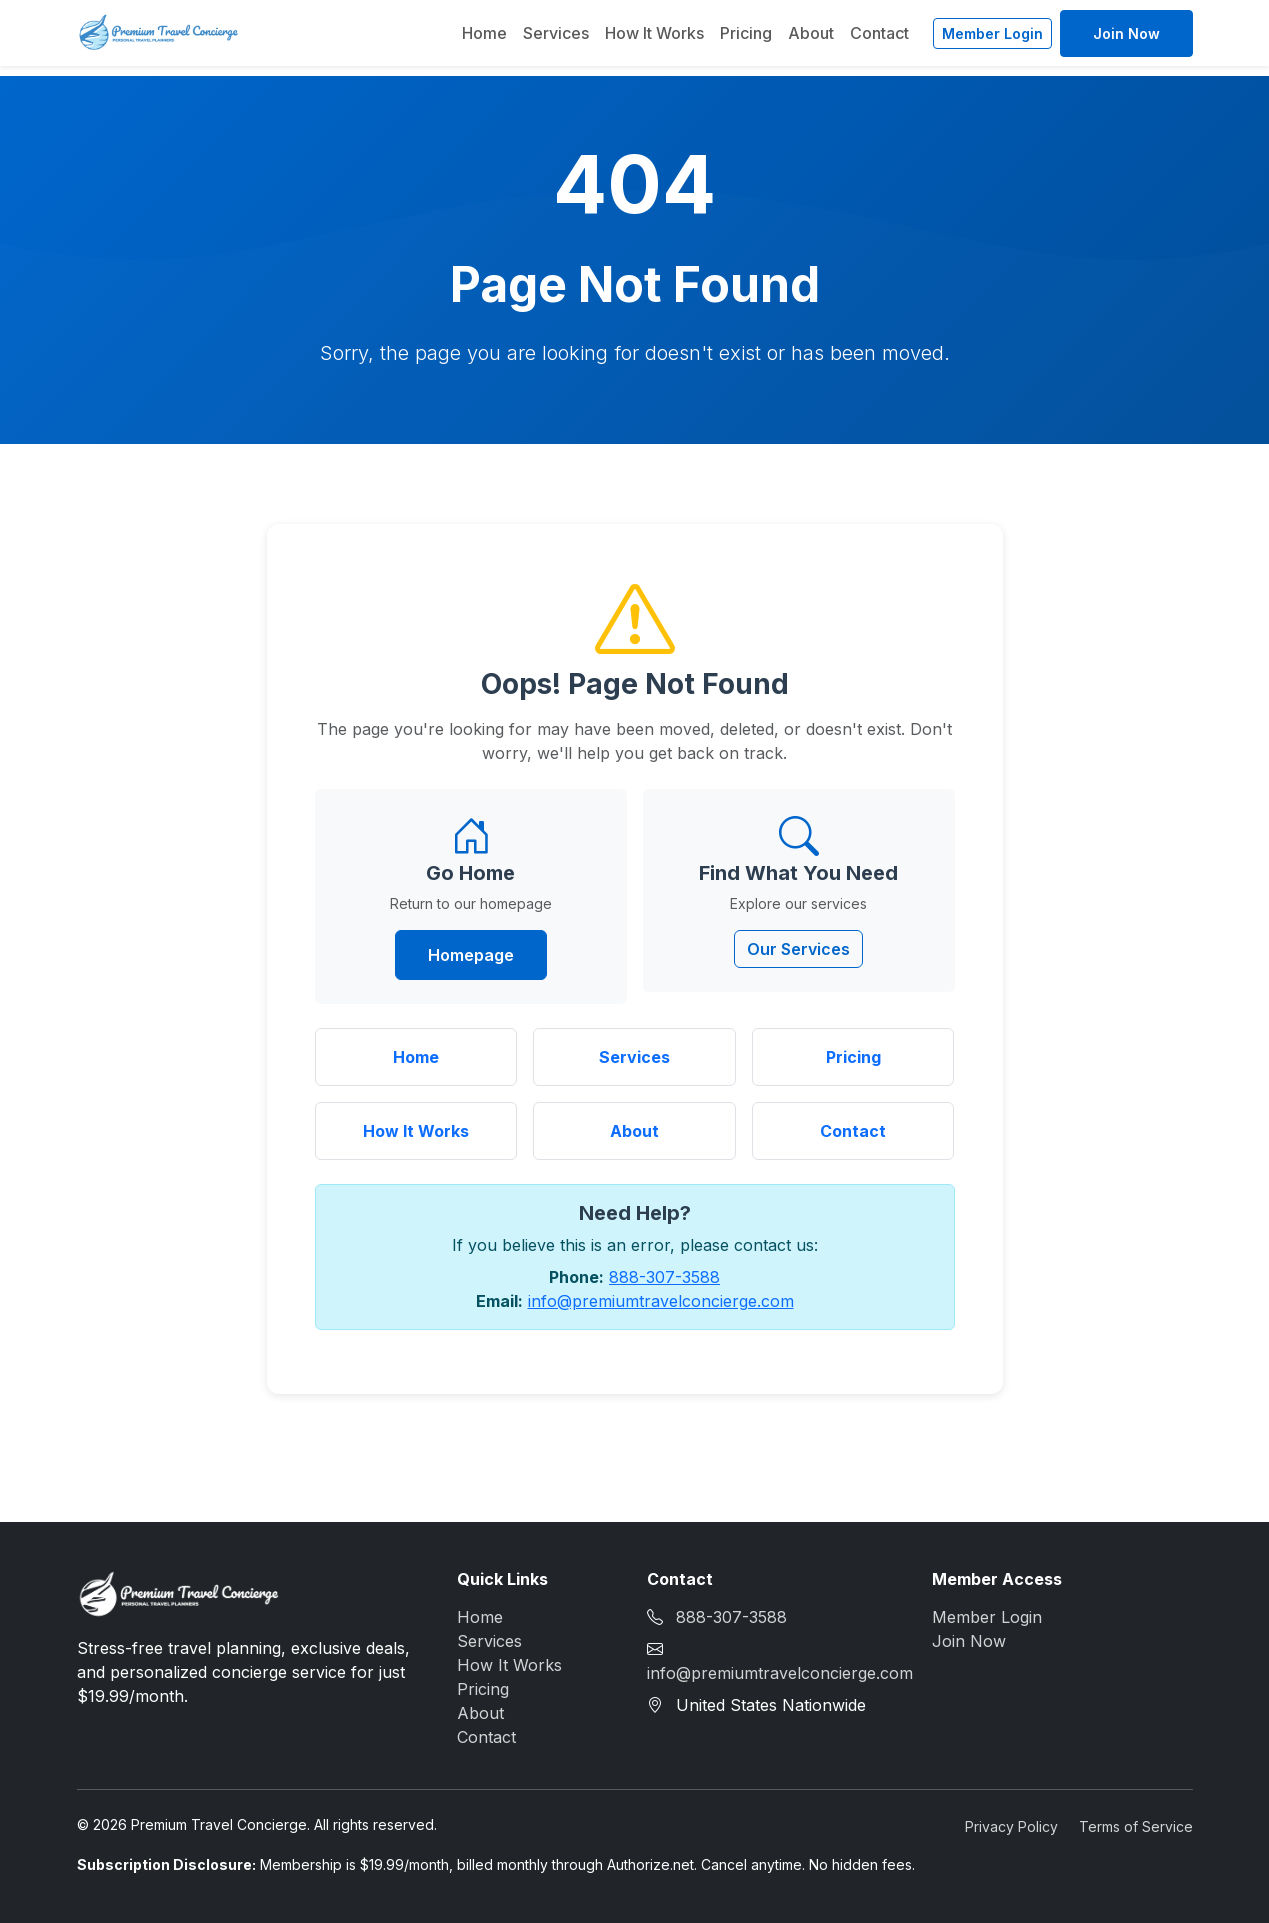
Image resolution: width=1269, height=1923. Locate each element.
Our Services (798, 949)
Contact (879, 33)
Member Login (992, 33)
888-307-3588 (664, 1277)
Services (556, 33)
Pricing (746, 33)
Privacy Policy (1011, 1826)
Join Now (1126, 33)
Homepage (471, 955)
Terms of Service (1136, 1826)
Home (484, 33)
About (811, 33)
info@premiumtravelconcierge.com (661, 1301)
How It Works (654, 33)
